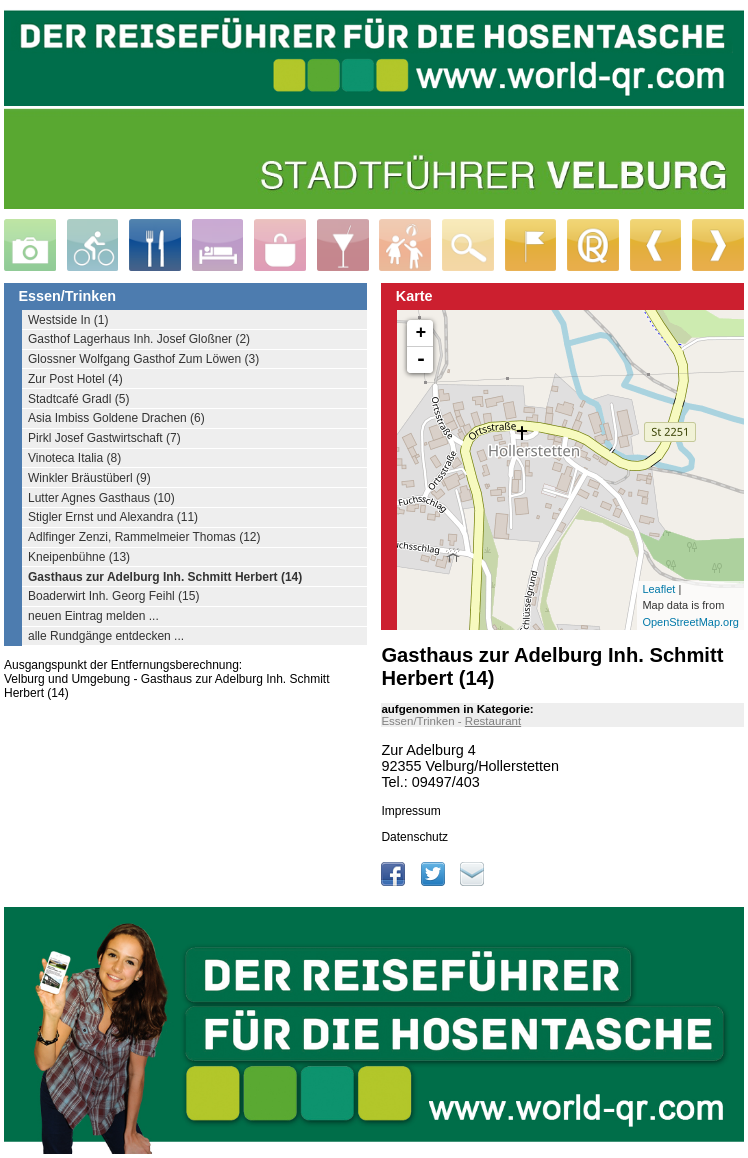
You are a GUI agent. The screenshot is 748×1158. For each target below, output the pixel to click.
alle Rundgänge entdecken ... (106, 636)
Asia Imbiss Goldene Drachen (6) (116, 418)
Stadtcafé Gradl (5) (78, 399)
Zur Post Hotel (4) (75, 379)
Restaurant (493, 721)
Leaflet (658, 589)
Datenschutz (414, 837)
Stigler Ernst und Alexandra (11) (113, 517)
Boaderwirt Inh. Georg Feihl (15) (113, 596)
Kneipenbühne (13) (79, 557)
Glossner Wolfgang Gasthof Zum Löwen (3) (143, 359)
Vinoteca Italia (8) (74, 458)
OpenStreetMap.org (690, 622)
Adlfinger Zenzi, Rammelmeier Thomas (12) (144, 537)
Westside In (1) (68, 320)
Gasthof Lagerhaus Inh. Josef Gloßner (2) (139, 339)
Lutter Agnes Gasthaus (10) (101, 498)
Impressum (410, 811)
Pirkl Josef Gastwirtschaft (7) (104, 438)
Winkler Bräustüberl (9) (89, 478)
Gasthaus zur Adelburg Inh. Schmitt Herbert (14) (165, 577)
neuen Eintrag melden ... (93, 616)
